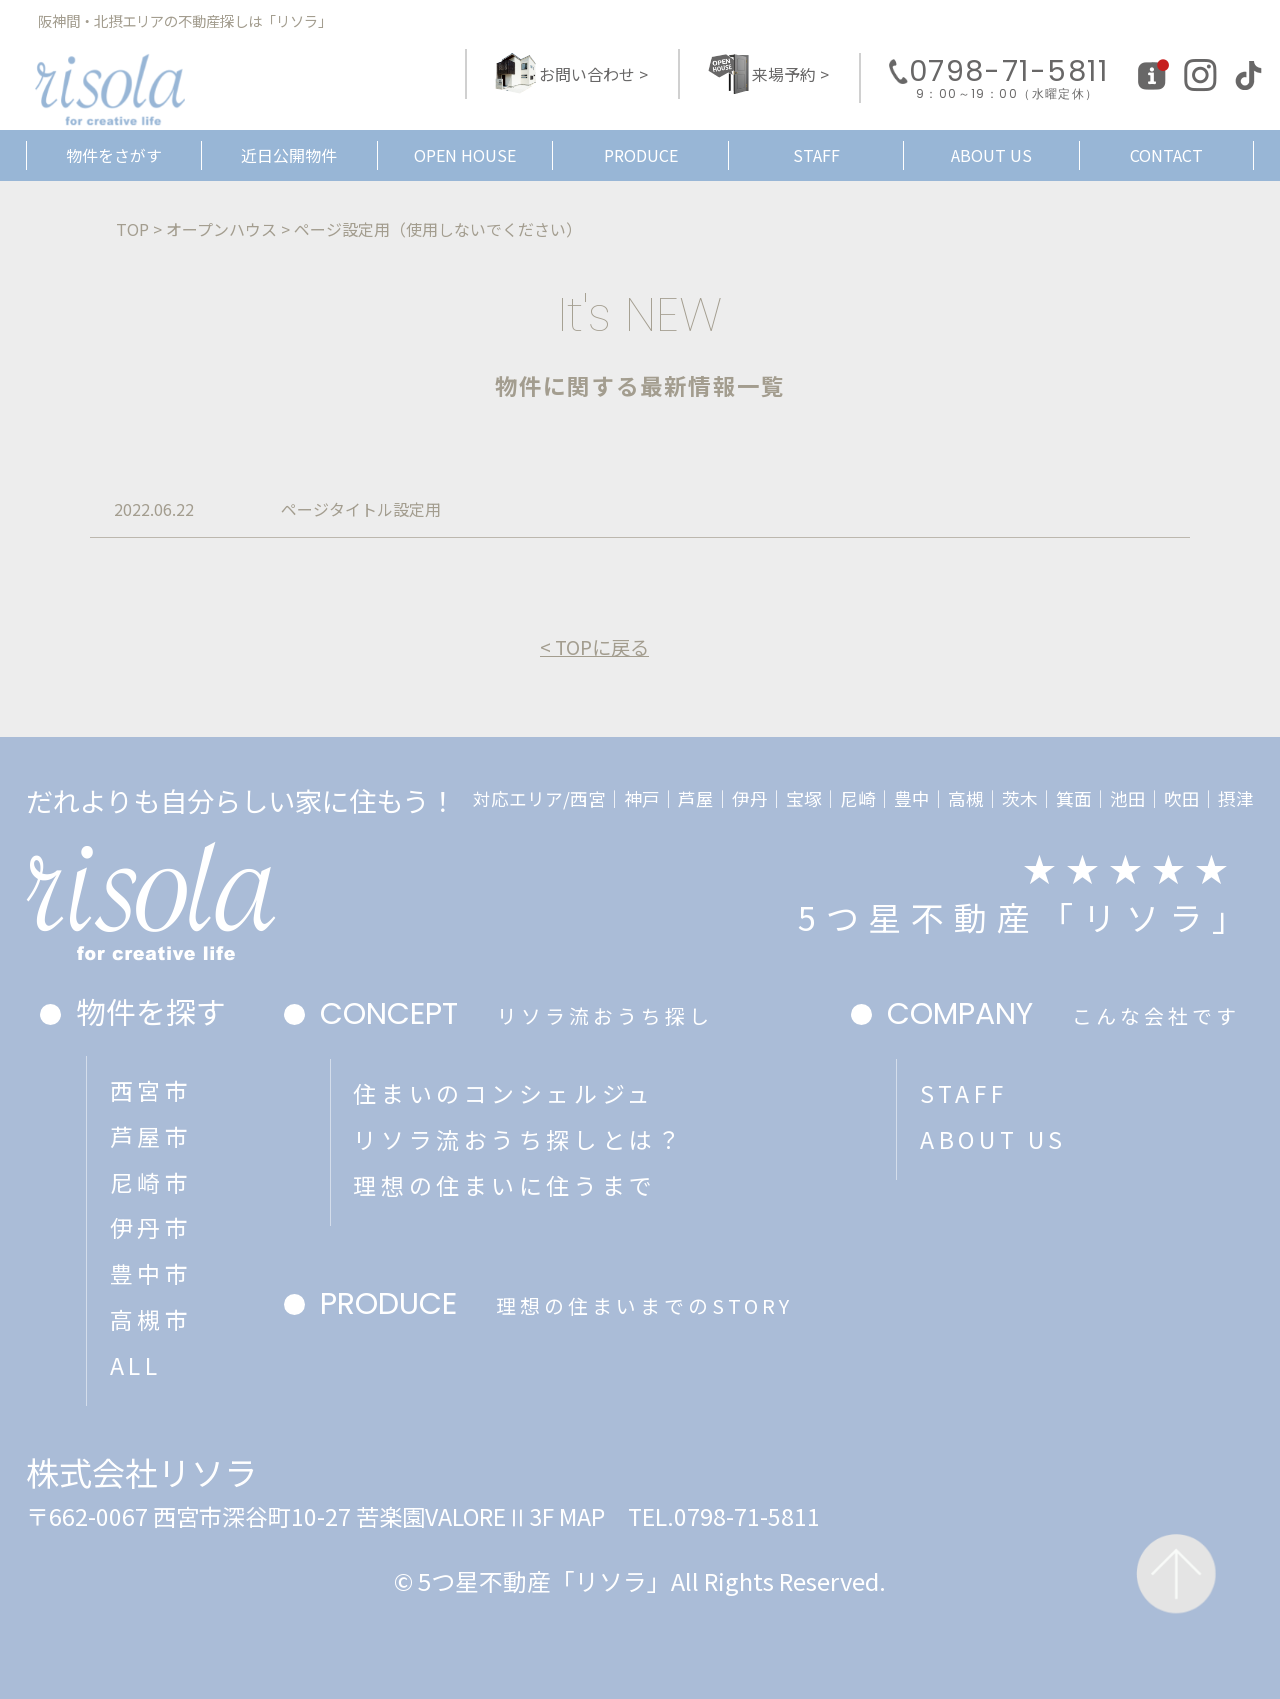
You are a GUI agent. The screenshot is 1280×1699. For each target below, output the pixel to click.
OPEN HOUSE (465, 155)
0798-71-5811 (1008, 78)
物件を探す (151, 1011)
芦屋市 (151, 1136)
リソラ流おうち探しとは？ (518, 1139)
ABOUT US (991, 155)
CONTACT (1166, 155)
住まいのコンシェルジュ (503, 1093)
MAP (582, 1516)
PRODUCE (641, 155)
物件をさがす (114, 155)
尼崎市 (151, 1182)
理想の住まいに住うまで (504, 1185)
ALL (136, 1365)
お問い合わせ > (593, 74)
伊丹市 (151, 1227)
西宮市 (151, 1090)
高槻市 (151, 1319)
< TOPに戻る (594, 647)
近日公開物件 (289, 155)
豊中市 (151, 1273)
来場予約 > (790, 74)
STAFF (816, 155)
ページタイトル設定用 (361, 509)
